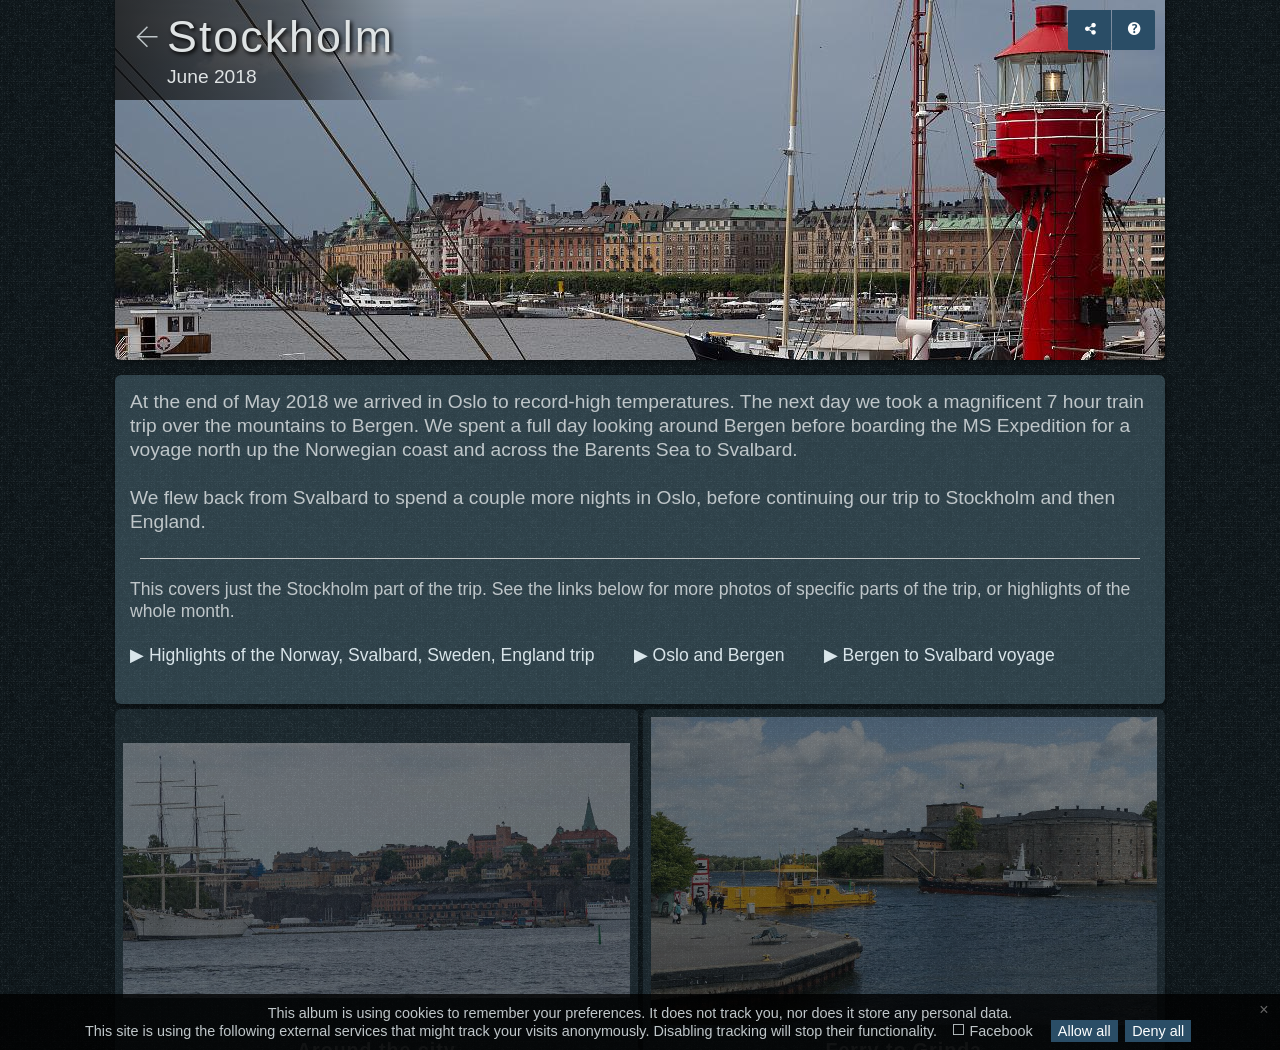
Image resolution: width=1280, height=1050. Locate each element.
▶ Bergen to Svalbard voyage (942, 655)
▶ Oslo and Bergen (712, 655)
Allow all (1084, 1031)
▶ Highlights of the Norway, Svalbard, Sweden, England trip (364, 655)
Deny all (1158, 1031)
